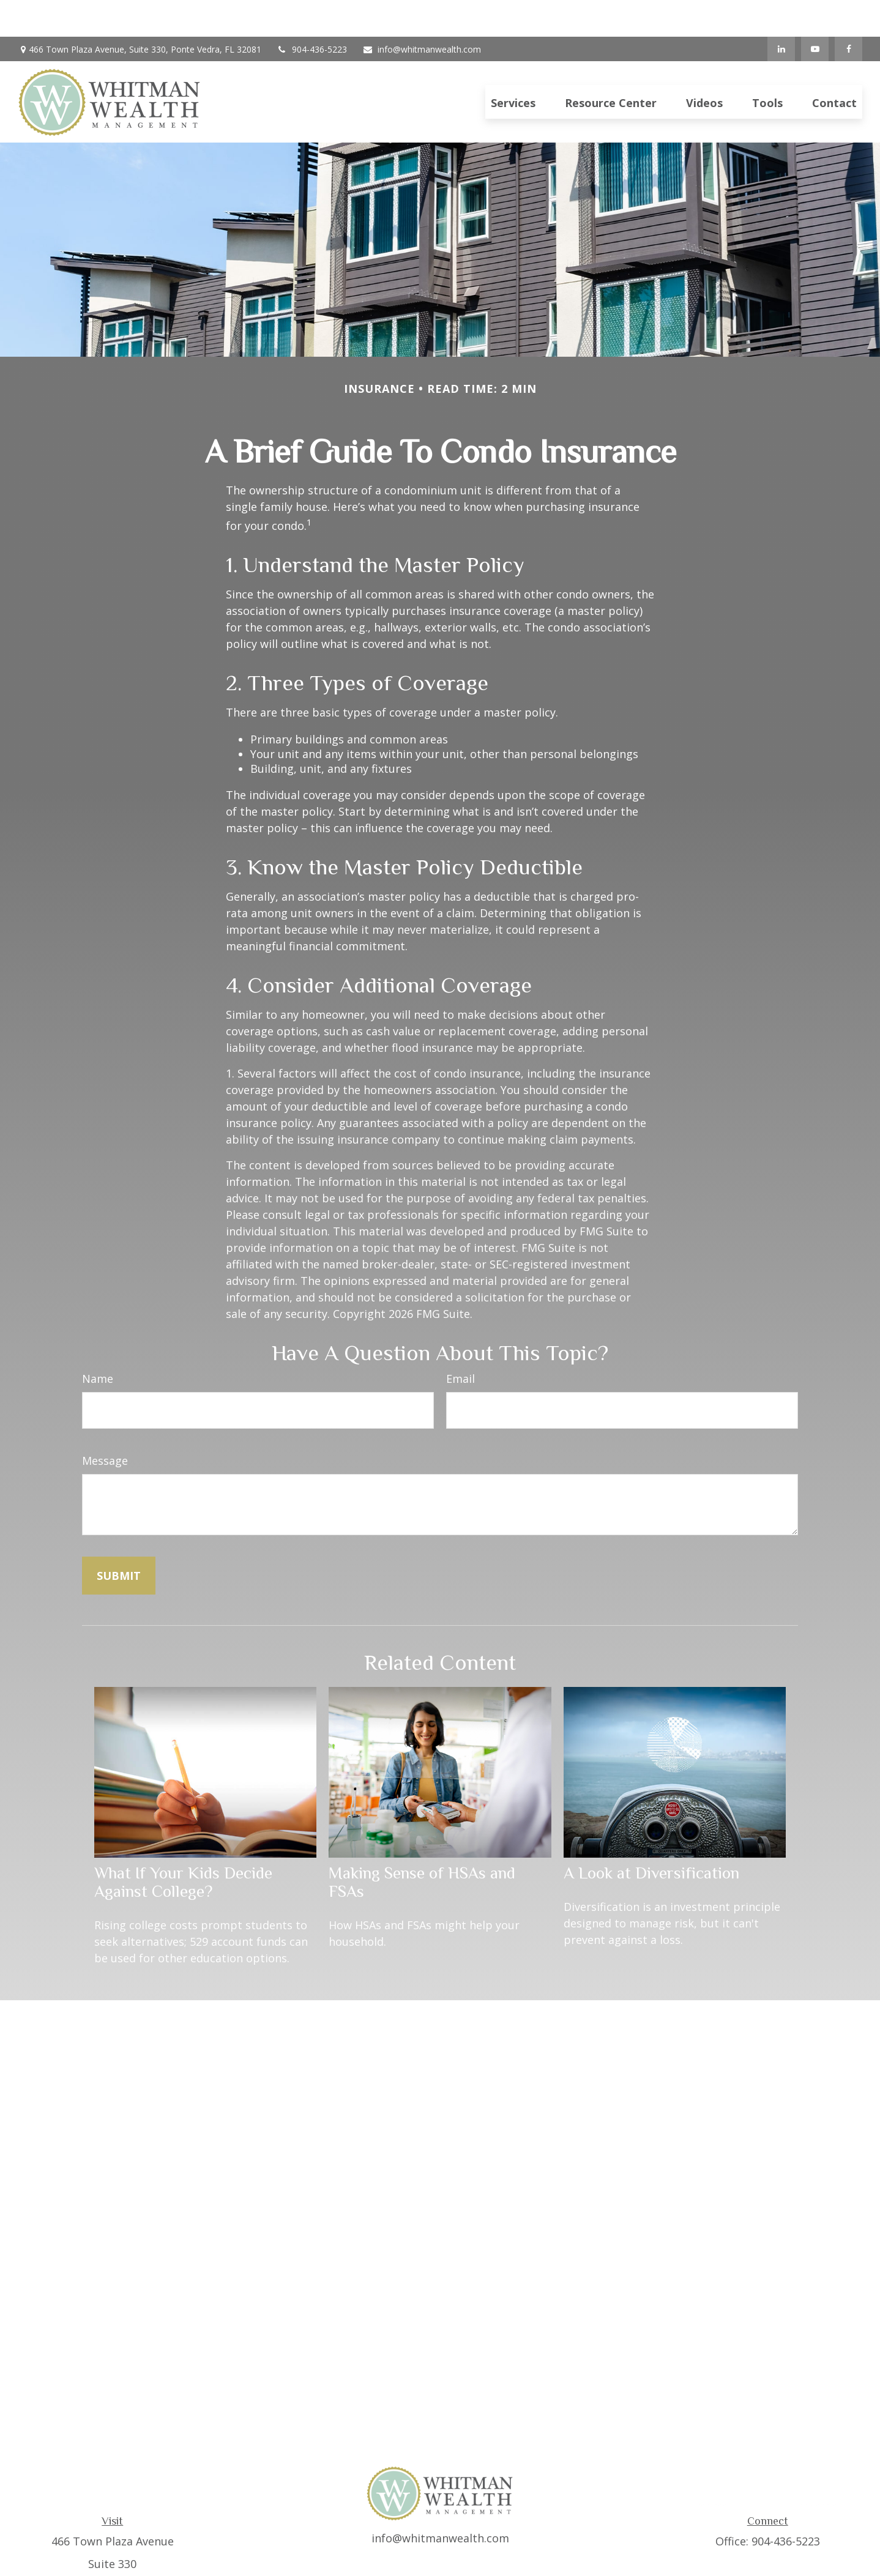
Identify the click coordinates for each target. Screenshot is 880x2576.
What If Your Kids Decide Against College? (183, 1845)
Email (460, 1342)
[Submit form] (118, 1539)
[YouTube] (815, 12)
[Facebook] (848, 12)
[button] (513, 64)
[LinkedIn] (781, 12)
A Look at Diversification (651, 1836)
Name (97, 1342)
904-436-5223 (312, 12)
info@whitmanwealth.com (421, 12)
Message (105, 1423)
